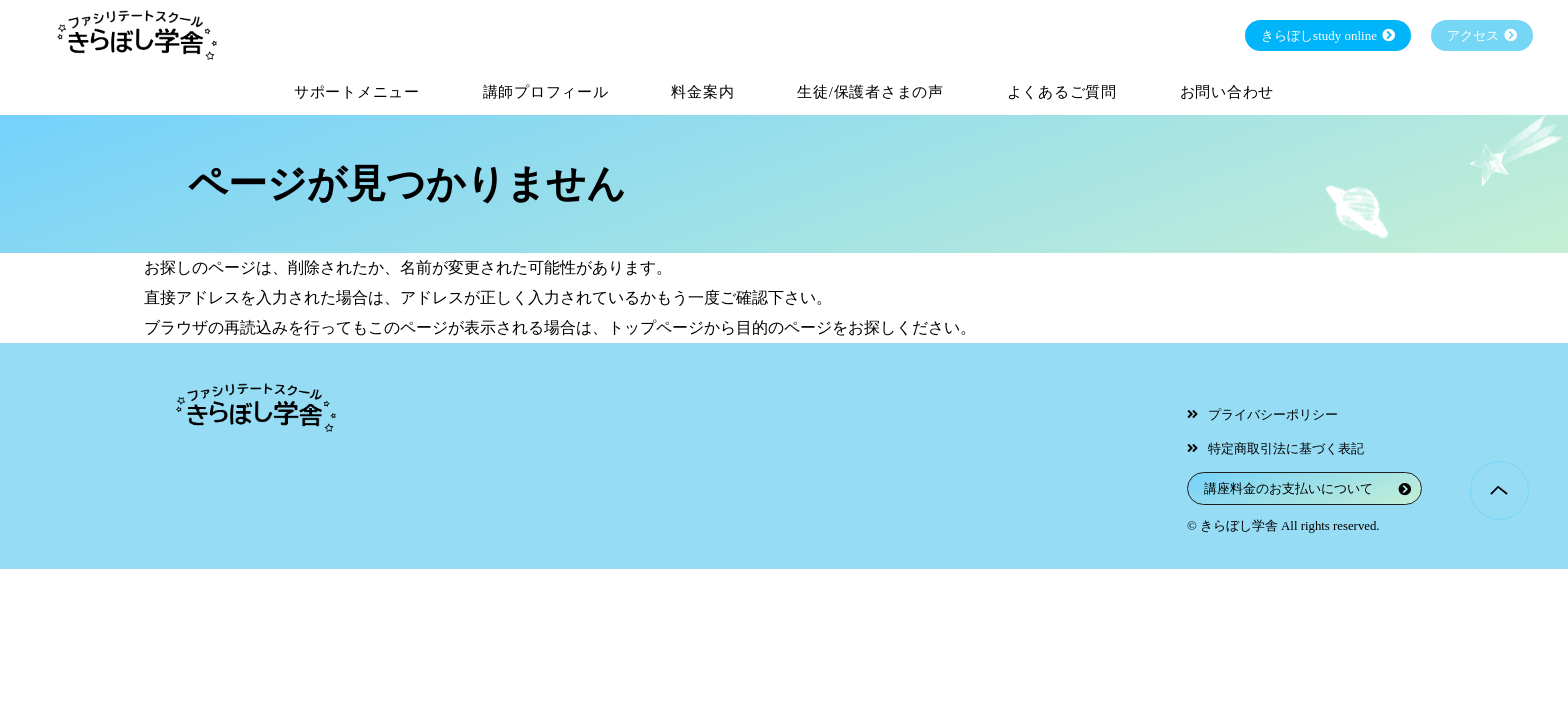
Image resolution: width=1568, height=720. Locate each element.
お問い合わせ (1227, 92)
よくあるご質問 (1062, 92)
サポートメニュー (357, 92)
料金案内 (702, 92)
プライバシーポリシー (1273, 415)
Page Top (1499, 490)
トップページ (656, 327)
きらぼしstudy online (1319, 35)
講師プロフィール (546, 92)
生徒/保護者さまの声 (870, 92)
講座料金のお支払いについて (1288, 489)
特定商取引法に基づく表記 (1286, 449)
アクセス (1473, 35)
